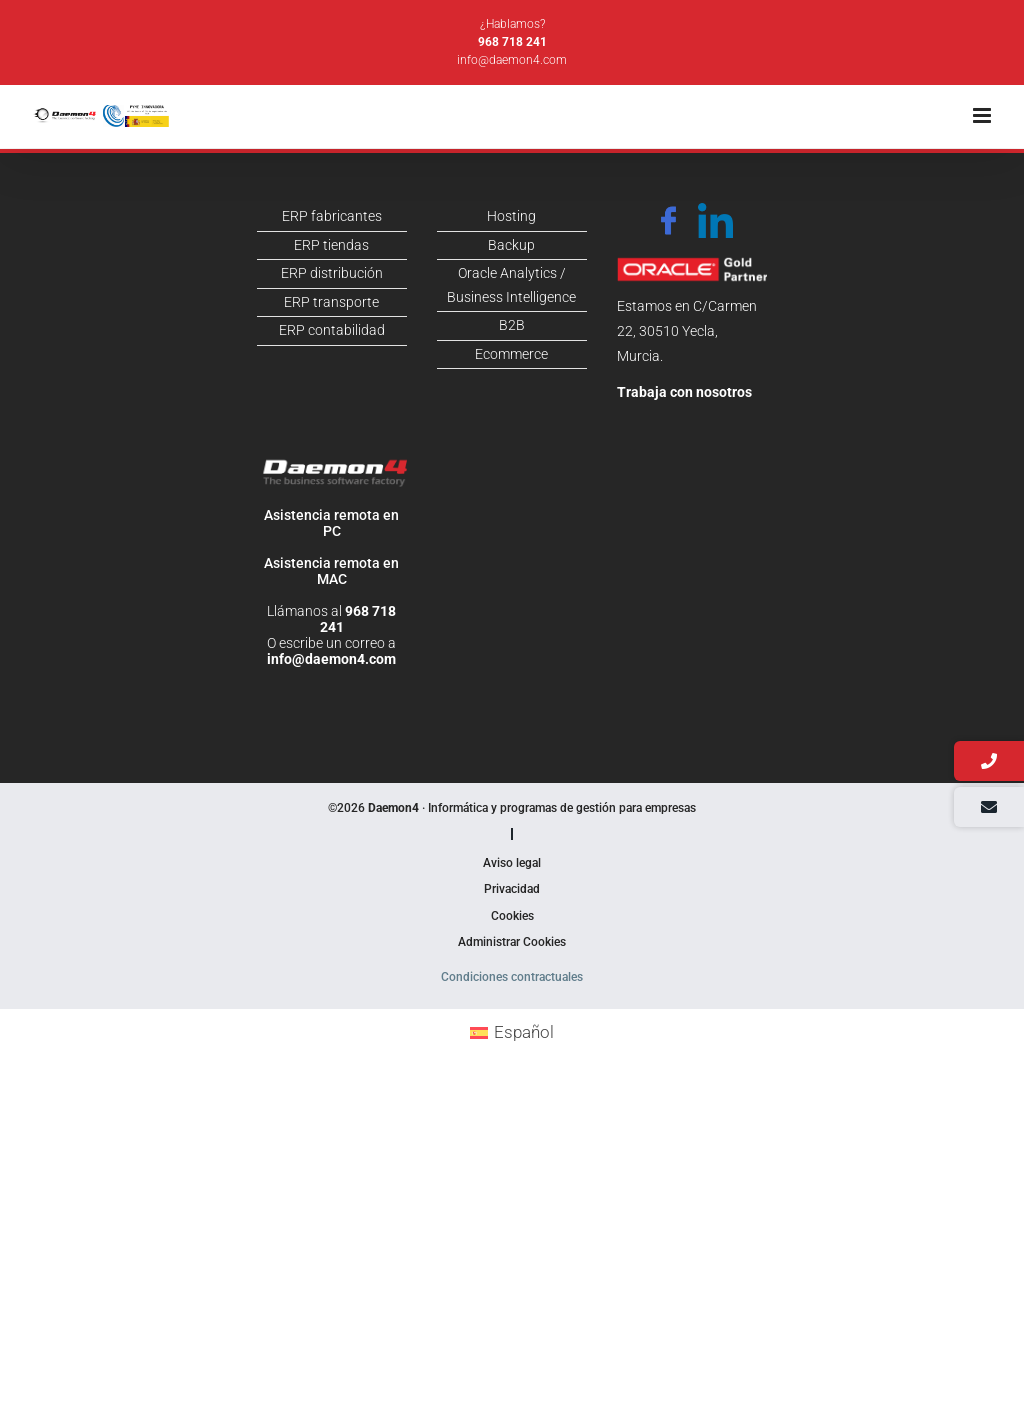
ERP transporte (331, 302)
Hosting (511, 216)
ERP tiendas (331, 245)
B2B (512, 325)
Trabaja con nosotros (684, 392)
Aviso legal (512, 863)
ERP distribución (332, 273)
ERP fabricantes (332, 216)
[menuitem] (512, 1032)
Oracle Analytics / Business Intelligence (511, 285)
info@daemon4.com (512, 60)
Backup (511, 245)
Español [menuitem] (524, 1032)
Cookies (512, 916)
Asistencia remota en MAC (331, 571)
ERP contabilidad (332, 330)
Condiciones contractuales (512, 977)
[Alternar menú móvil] (983, 115)
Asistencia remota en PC (331, 523)
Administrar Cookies (512, 942)
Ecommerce (511, 354)
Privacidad (512, 889)
